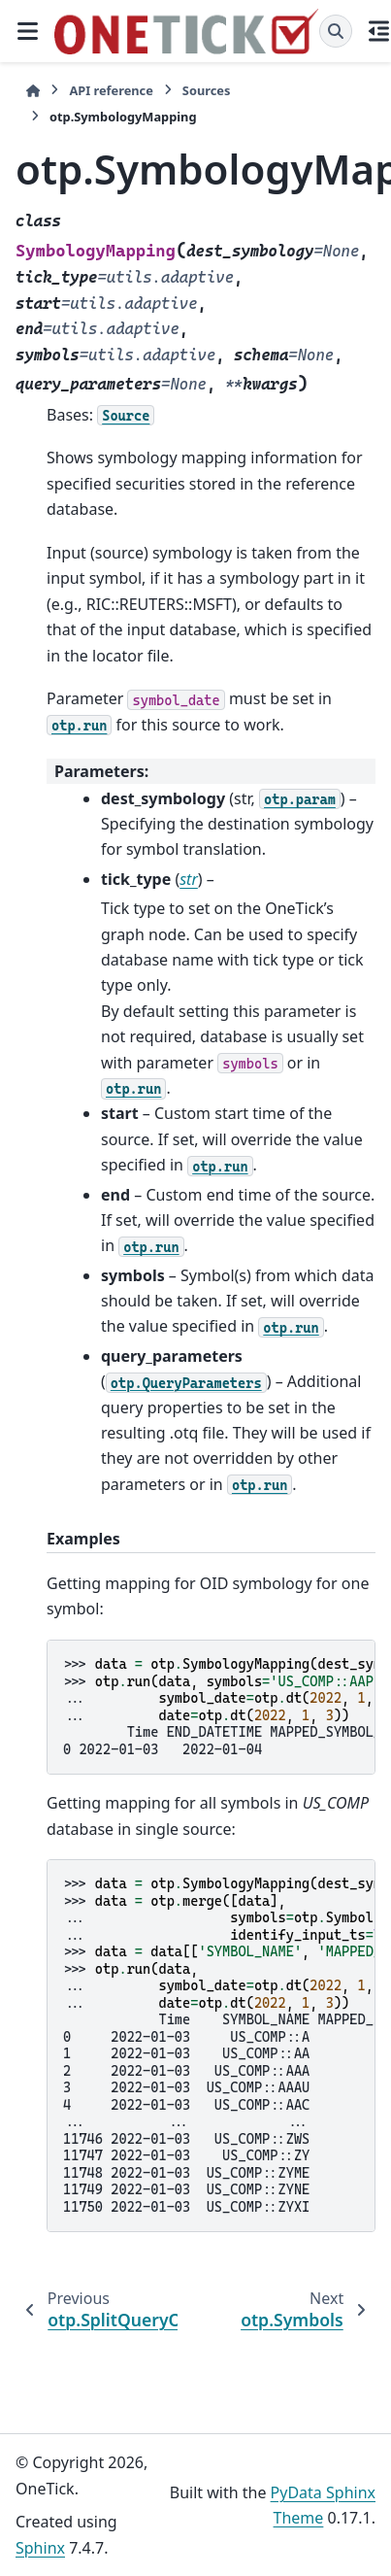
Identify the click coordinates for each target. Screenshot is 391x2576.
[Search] (335, 31)
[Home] (33, 91)
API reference (110, 90)
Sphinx (40, 2548)
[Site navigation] (27, 31)
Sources (206, 90)
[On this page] (379, 31)
